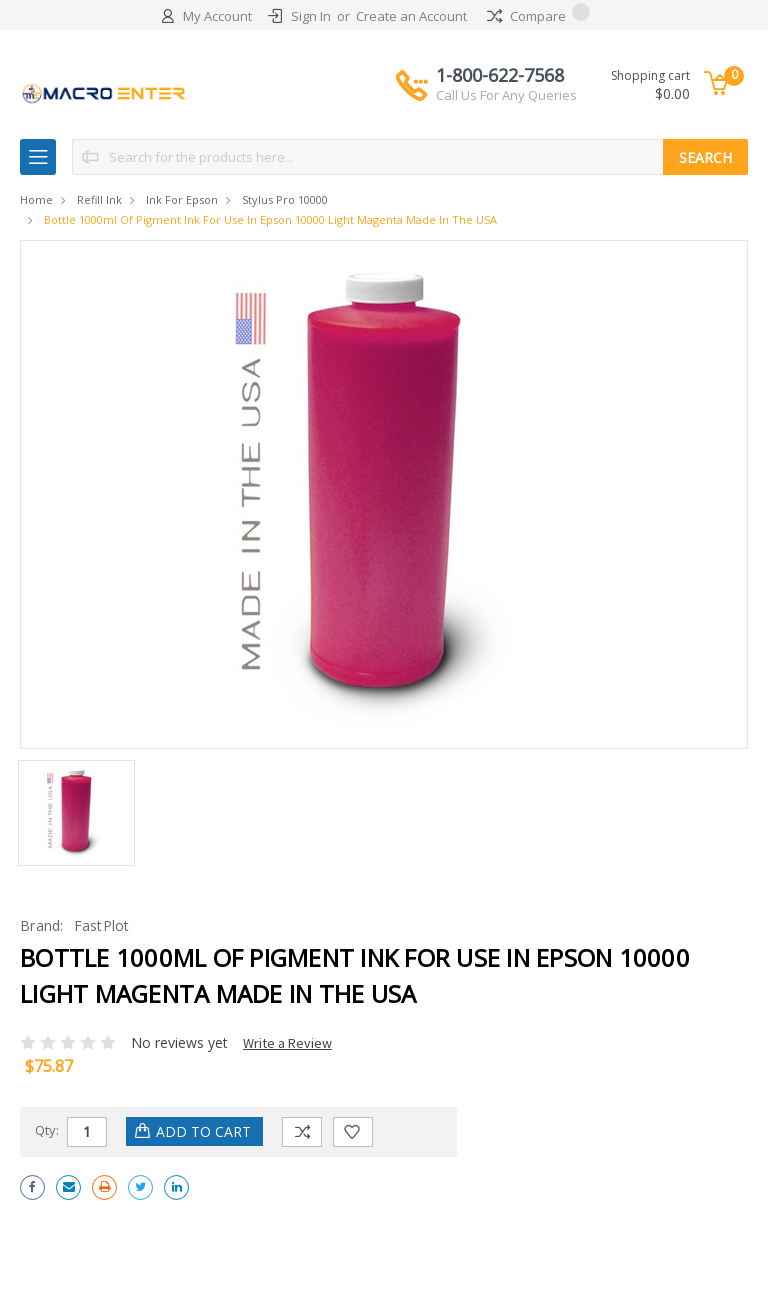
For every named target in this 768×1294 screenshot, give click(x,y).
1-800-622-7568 (506, 84)
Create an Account (411, 16)
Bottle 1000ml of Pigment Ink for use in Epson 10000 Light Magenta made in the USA (270, 219)
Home (36, 199)
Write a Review (287, 1043)
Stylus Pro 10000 (285, 199)
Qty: (47, 1130)
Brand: (42, 925)
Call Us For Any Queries (506, 95)
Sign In (311, 16)
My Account (217, 16)
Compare (538, 16)
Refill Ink (99, 199)
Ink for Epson (182, 199)
